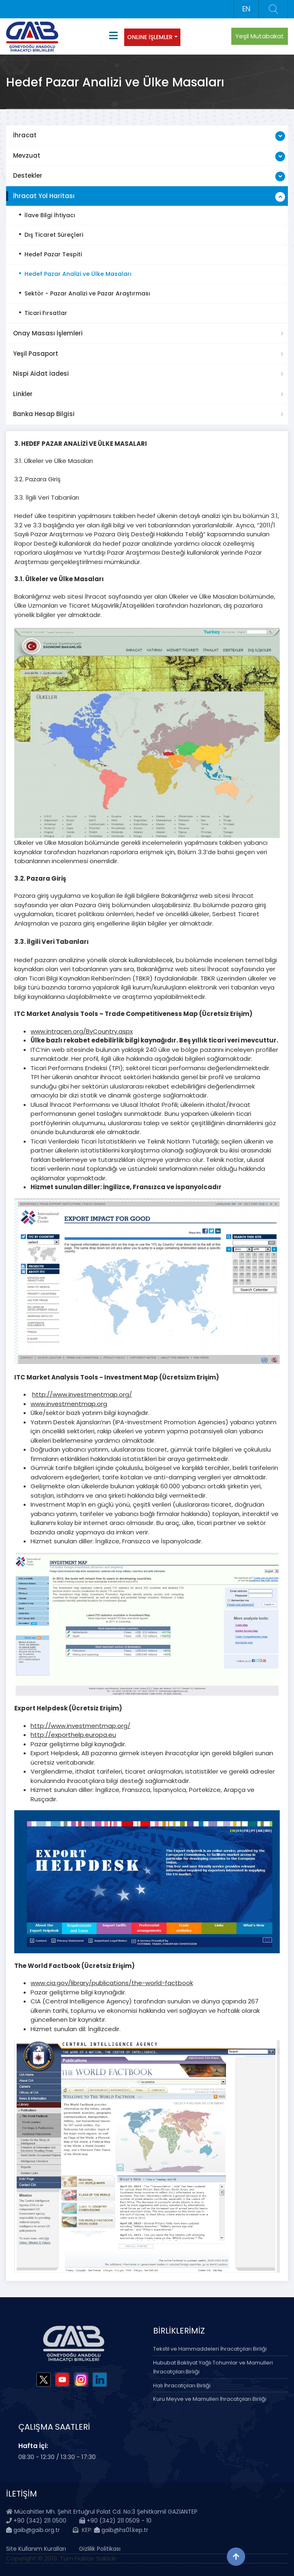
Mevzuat (26, 155)
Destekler (27, 175)
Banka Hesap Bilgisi (44, 414)
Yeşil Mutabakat (259, 36)
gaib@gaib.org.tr (33, 2530)
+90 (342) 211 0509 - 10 (115, 2521)
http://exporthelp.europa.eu (73, 1734)
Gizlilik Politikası (100, 2549)
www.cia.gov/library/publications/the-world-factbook (112, 1983)
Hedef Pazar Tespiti (53, 254)
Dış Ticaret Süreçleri (53, 235)
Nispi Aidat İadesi (41, 373)
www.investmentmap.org (69, 1403)
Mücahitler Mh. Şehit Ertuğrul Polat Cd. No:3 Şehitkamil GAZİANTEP (105, 2512)
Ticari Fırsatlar (45, 313)
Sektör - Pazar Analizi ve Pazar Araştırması (87, 293)
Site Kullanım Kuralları (36, 2549)
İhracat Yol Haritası (44, 196)
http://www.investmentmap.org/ (82, 1394)
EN (246, 9)
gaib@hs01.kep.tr (121, 2530)
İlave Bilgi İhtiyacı (49, 215)
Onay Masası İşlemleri (48, 333)
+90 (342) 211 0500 (39, 2521)
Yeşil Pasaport (35, 353)
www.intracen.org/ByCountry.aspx (82, 1031)
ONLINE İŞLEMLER (150, 37)
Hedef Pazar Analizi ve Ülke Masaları (78, 274)
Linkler (23, 394)
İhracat (25, 135)
